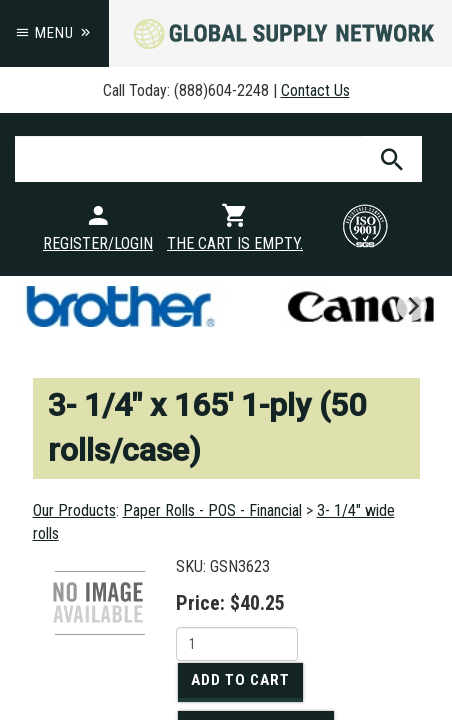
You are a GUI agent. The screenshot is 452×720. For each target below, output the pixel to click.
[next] (412, 306)
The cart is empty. (235, 243)
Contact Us (315, 90)
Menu (54, 33)
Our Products (74, 510)
